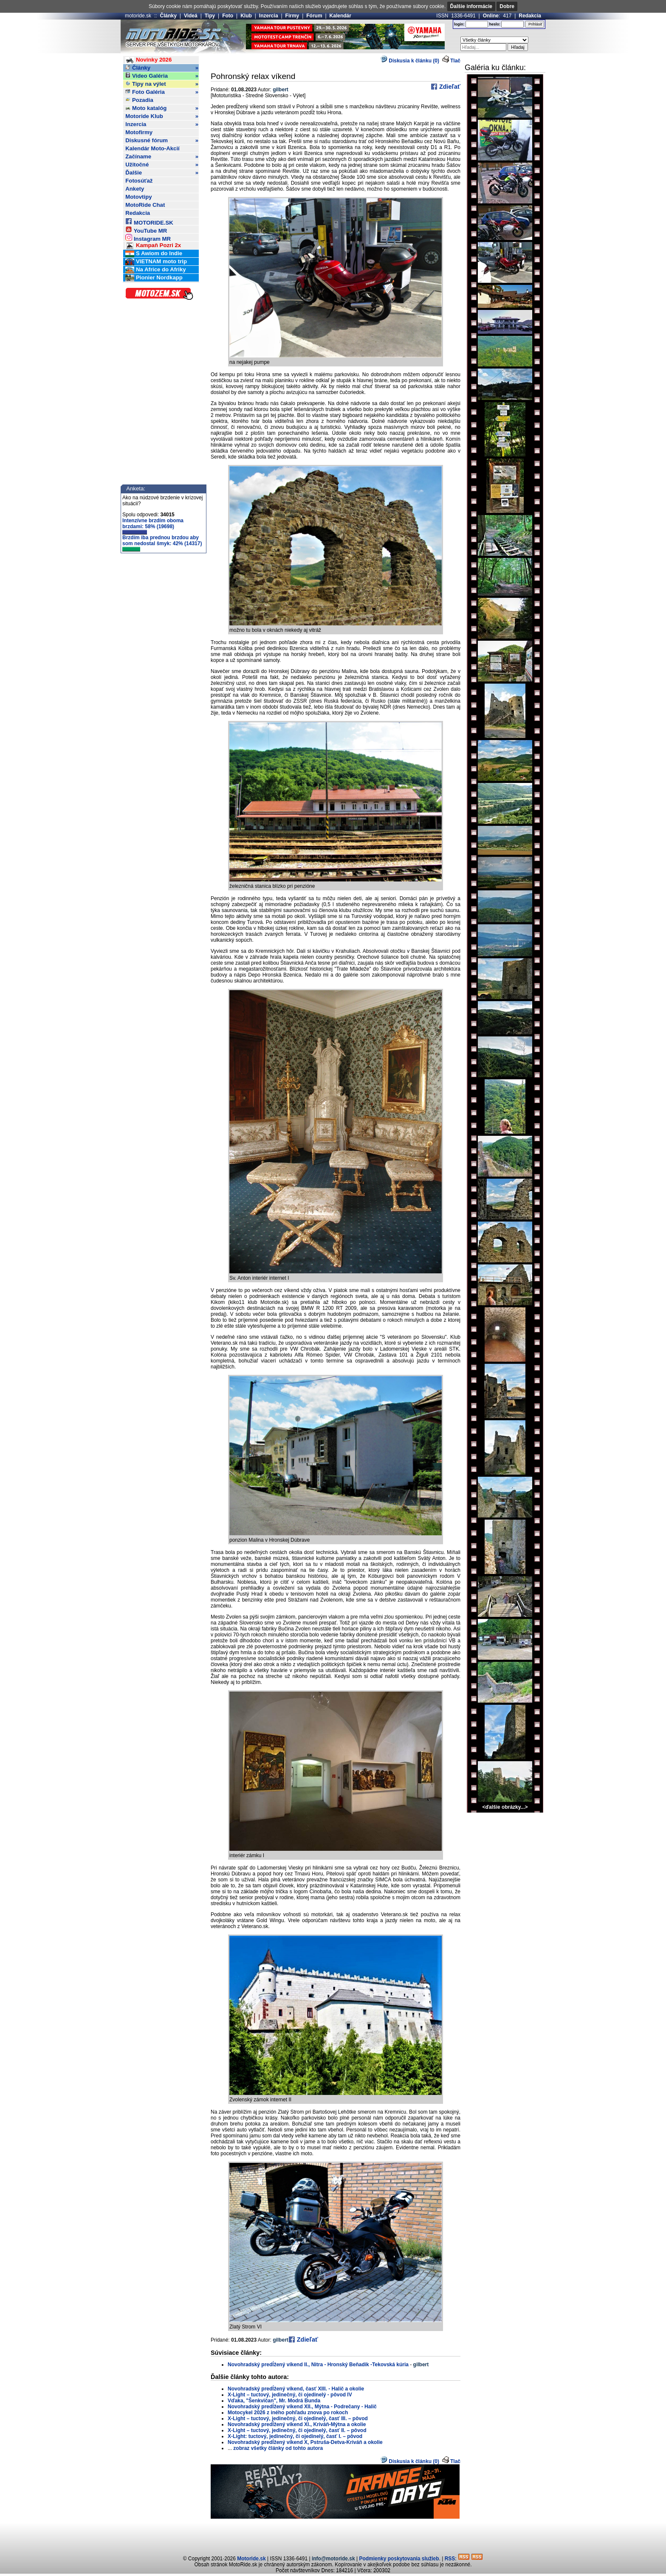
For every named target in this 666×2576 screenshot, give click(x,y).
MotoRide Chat (145, 205)
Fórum (314, 16)
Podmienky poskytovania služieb (399, 2559)
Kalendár (340, 16)
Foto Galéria (161, 92)
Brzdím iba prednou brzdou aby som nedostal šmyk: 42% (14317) (162, 543)
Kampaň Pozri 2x (153, 245)
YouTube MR (146, 229)
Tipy (210, 16)
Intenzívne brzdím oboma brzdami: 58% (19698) (152, 526)
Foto (227, 16)
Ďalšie (161, 172)
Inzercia (268, 16)
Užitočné (161, 164)
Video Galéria (161, 76)
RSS (450, 2559)
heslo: (494, 24)
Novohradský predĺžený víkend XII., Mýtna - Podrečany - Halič (302, 2407)
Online (491, 16)
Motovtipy (138, 197)
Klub (246, 16)
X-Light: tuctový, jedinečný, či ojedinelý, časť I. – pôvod (295, 2436)
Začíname (161, 156)
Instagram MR (148, 237)
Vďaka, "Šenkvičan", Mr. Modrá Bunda (274, 2401)
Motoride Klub (161, 116)
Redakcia (530, 16)
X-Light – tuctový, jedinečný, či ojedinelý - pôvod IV (290, 2395)
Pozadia (139, 100)
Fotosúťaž (138, 180)
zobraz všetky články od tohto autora (278, 2448)
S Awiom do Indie (153, 253)
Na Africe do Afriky (155, 269)
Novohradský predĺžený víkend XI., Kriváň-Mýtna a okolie (297, 2424)
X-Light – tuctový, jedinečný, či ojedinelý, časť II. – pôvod (297, 2430)
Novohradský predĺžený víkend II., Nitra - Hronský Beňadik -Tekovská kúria (318, 2365)
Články (168, 16)
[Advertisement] (333, 2535)
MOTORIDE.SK (149, 221)
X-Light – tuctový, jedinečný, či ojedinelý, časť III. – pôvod (298, 2418)
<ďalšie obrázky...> (505, 1807)
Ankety (134, 189)
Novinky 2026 (148, 60)
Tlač (455, 61)
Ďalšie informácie (471, 6)
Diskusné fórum (161, 140)
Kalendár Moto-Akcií (152, 148)
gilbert (280, 90)
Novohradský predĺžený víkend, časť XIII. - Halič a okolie (296, 2389)
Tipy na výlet (161, 84)
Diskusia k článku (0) (410, 61)
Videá (191, 16)
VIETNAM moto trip (156, 261)
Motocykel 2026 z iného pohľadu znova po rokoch (288, 2413)
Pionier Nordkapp (154, 278)
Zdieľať (448, 86)
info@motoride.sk (333, 2559)
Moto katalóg (161, 108)
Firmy (292, 16)
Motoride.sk (251, 2559)
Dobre (507, 6)
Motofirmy (138, 132)
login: (459, 24)
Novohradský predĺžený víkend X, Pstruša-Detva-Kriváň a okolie (305, 2442)
